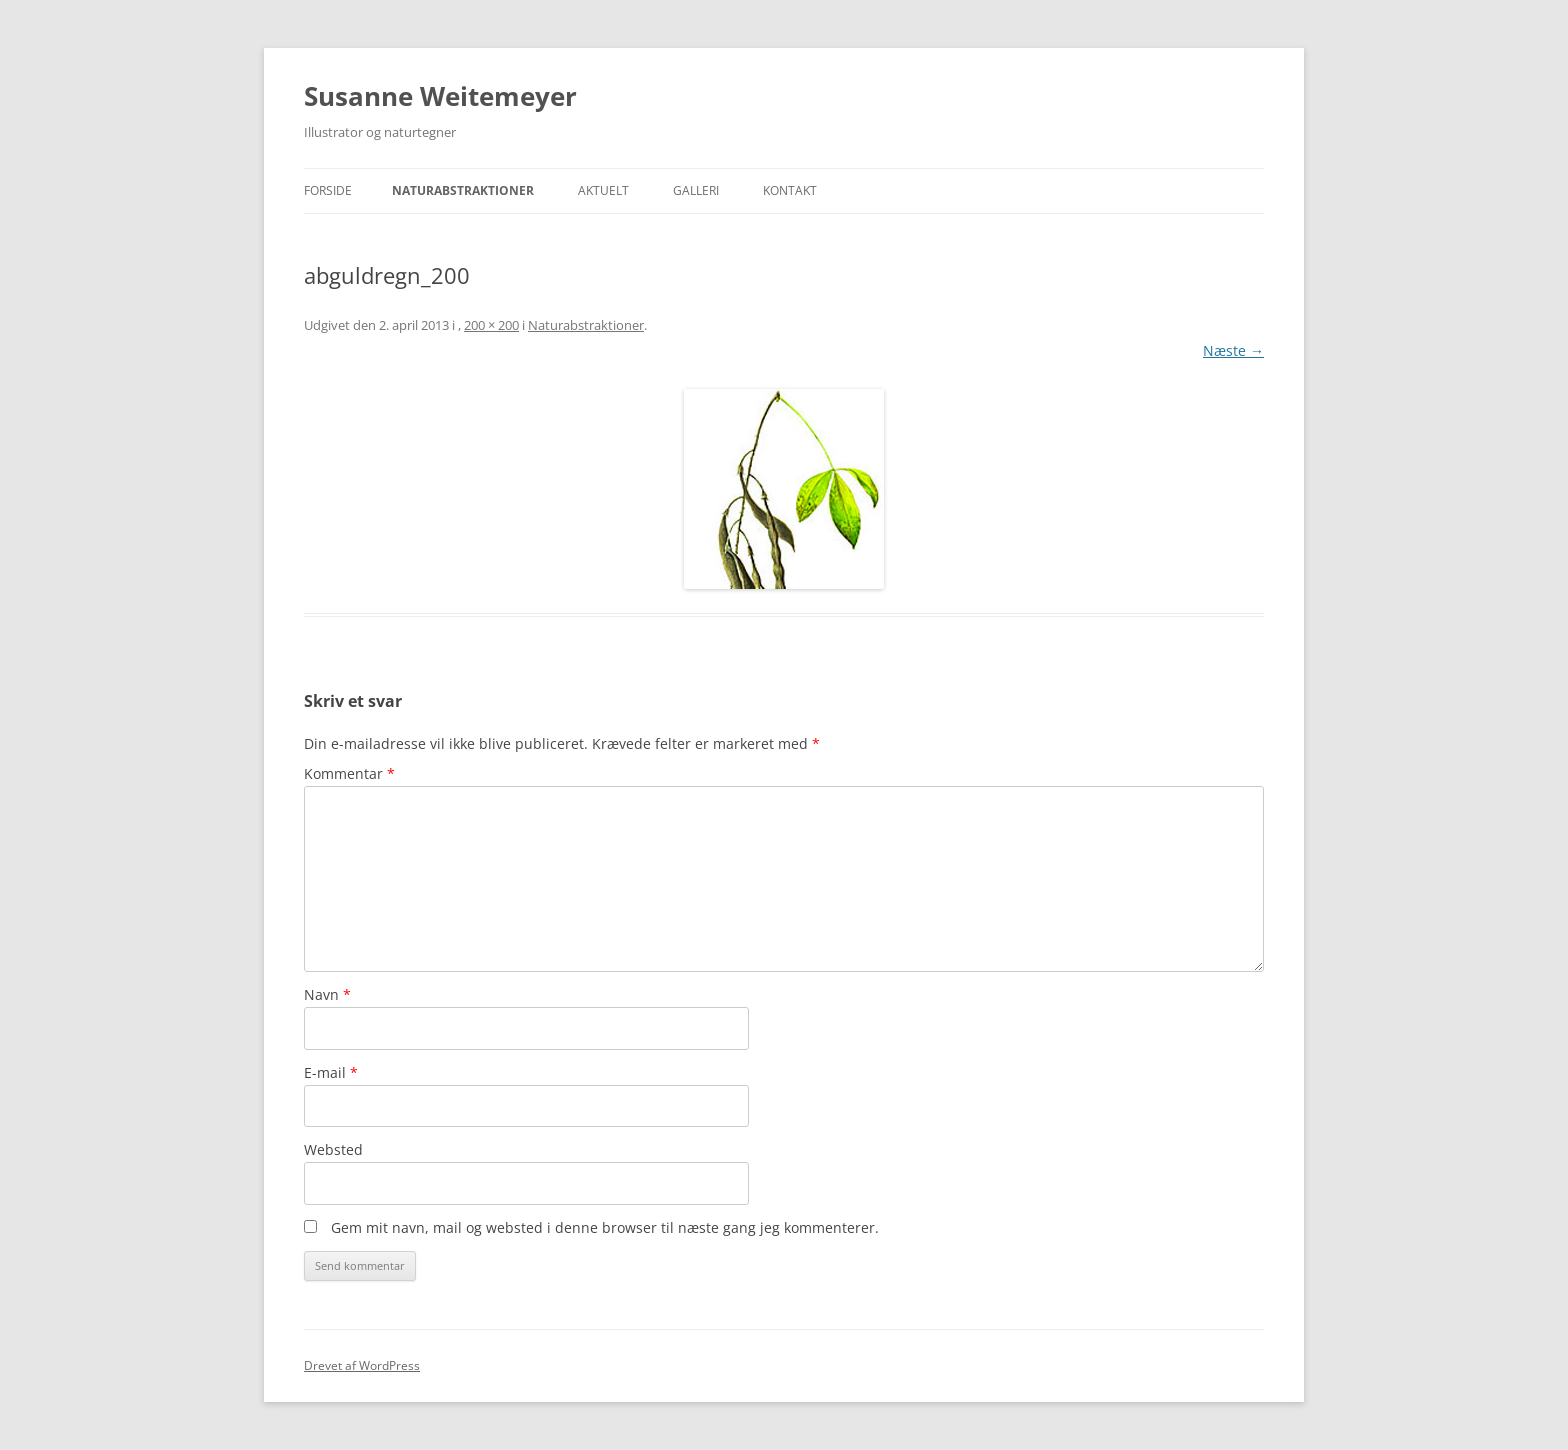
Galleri (696, 190)
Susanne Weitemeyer (440, 96)
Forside (328, 190)
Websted (333, 1149)
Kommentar (349, 773)
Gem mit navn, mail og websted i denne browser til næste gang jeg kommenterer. (605, 1227)
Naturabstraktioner (463, 190)
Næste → (1233, 350)
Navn (327, 994)
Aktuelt (603, 190)
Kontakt (790, 190)
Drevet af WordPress (362, 1365)
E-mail (331, 1072)
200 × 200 (491, 325)
